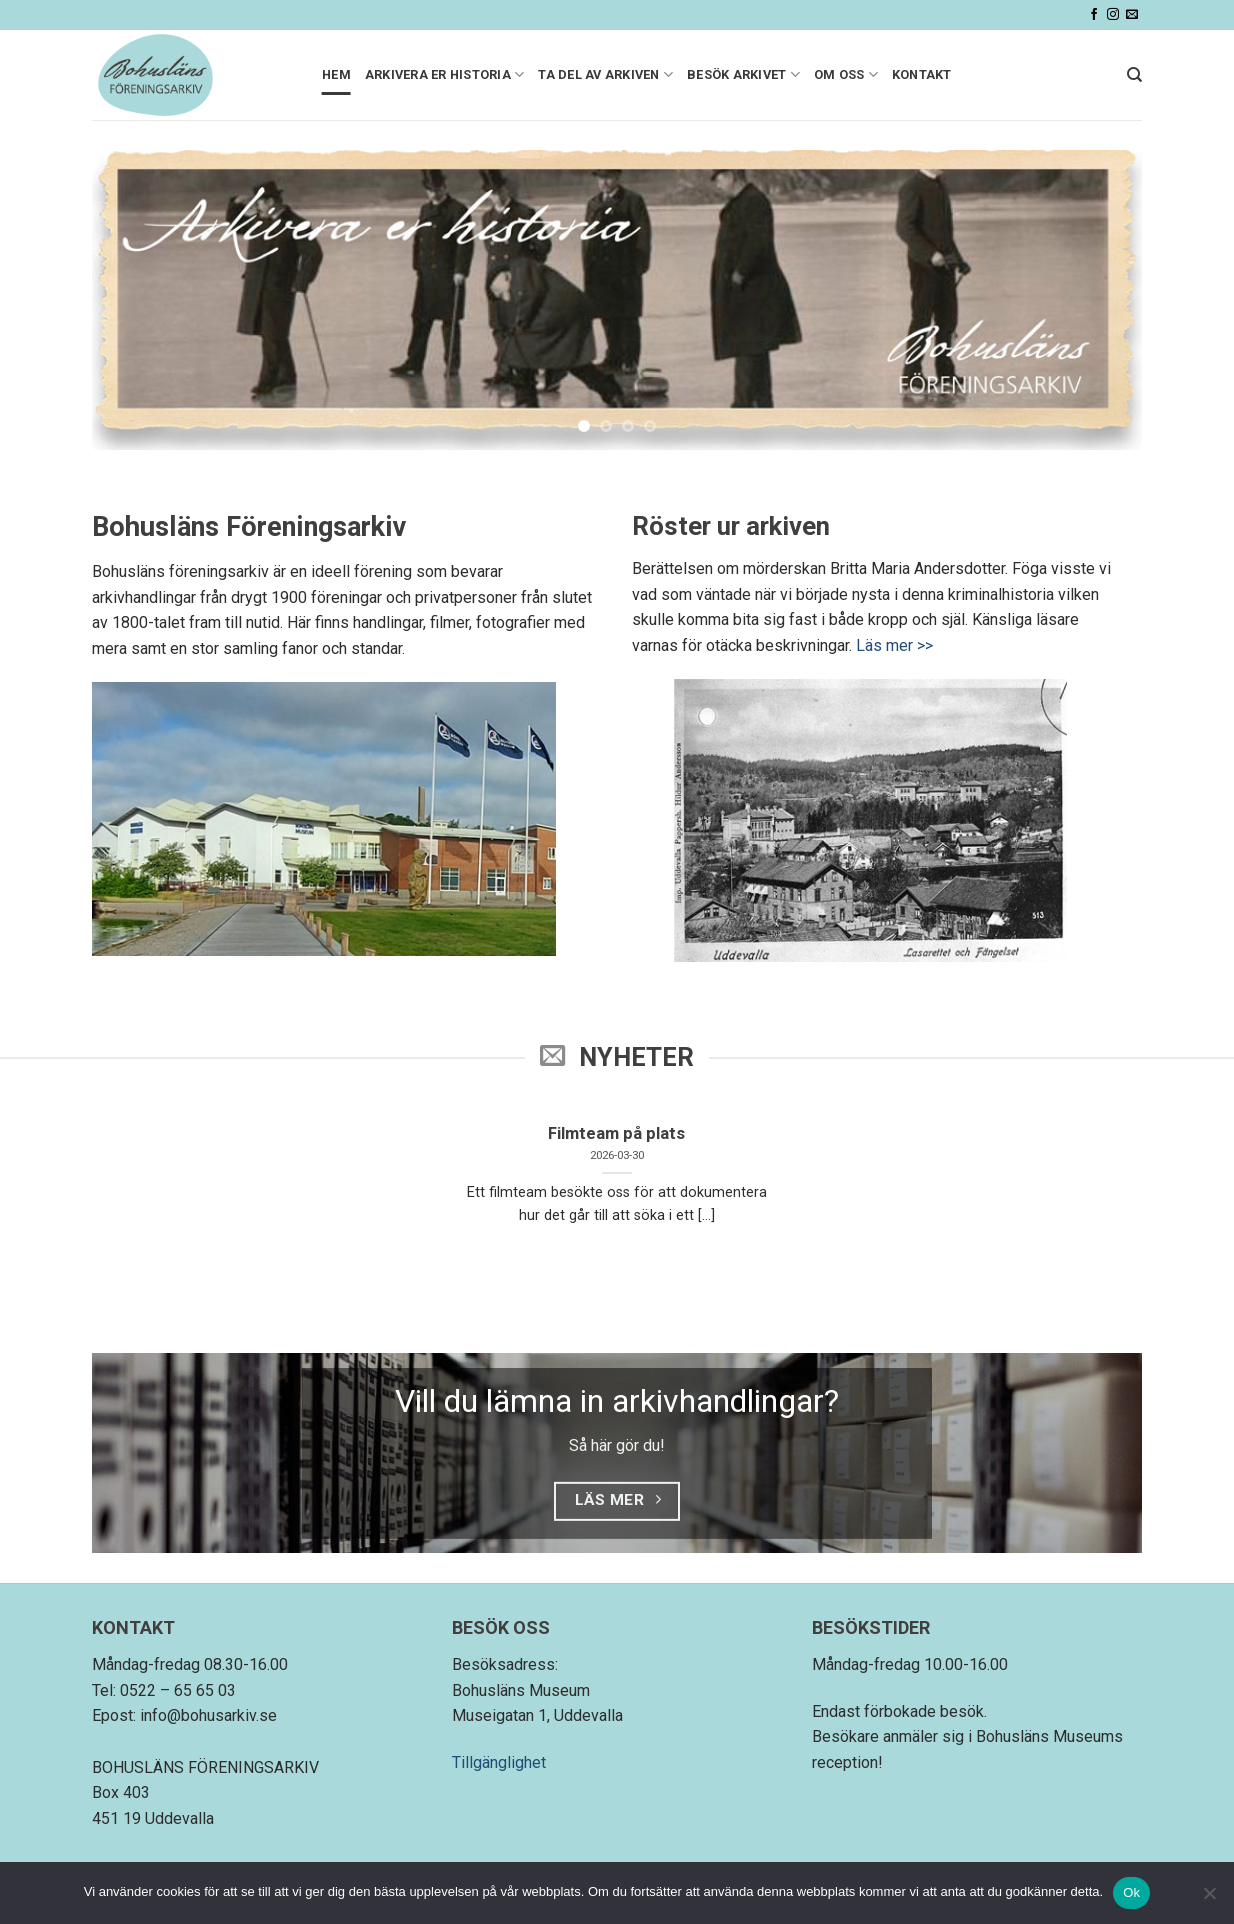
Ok (1131, 1892)
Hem (336, 74)
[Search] (1134, 75)
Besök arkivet (743, 74)
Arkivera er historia (445, 74)
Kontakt (922, 74)
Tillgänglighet (499, 1762)
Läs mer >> (894, 645)
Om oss (846, 74)
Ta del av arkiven (605, 74)
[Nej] (1209, 1899)
